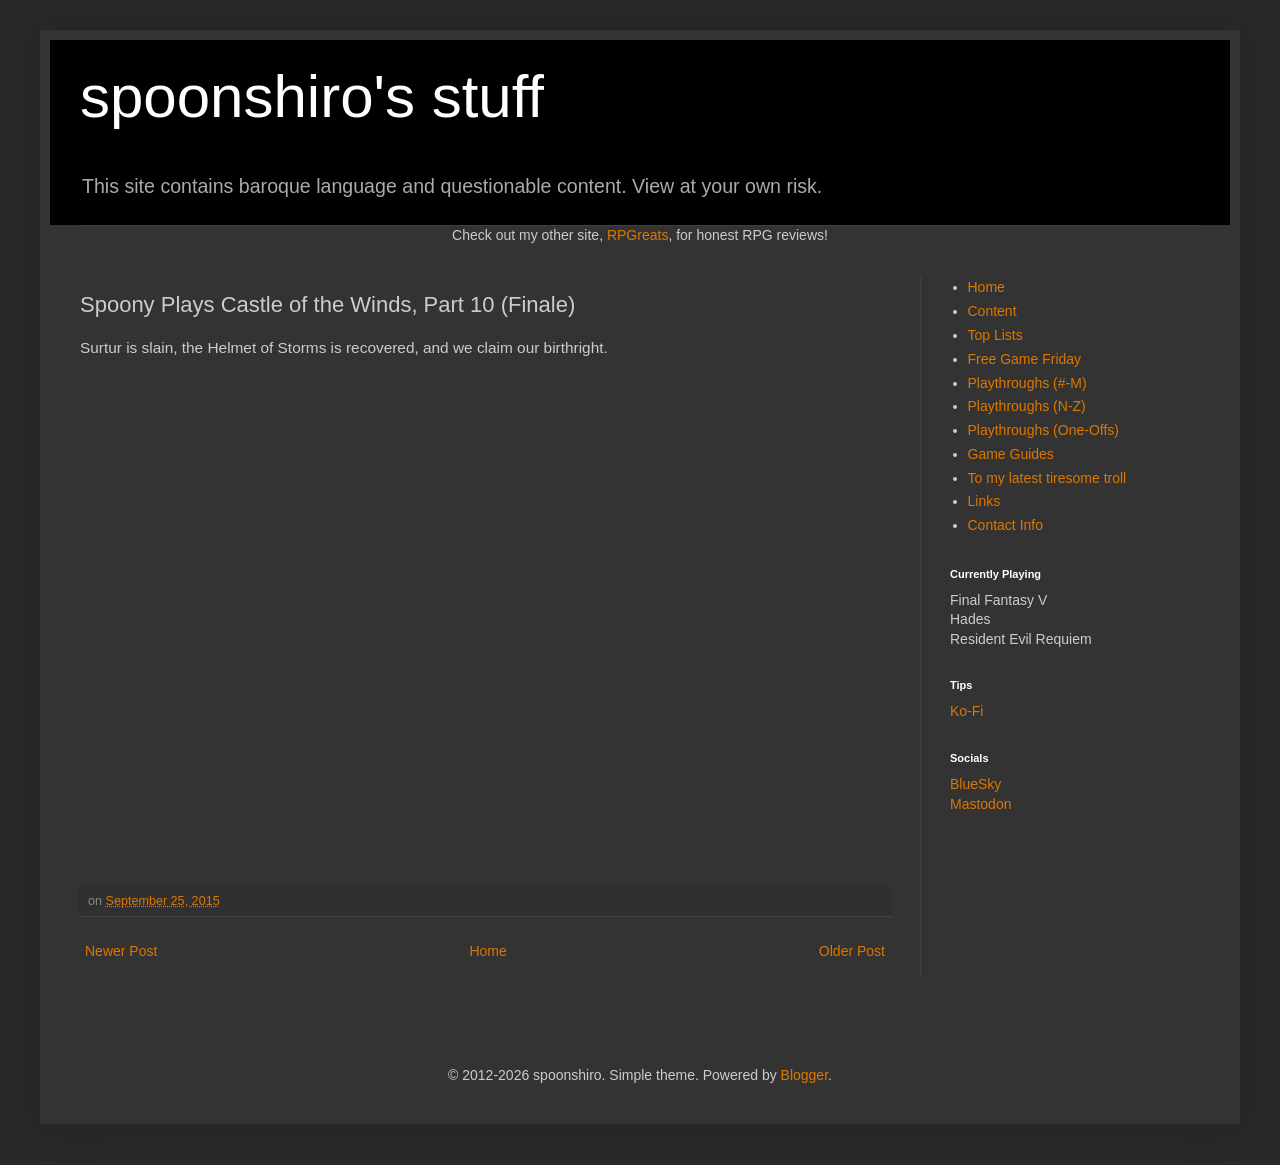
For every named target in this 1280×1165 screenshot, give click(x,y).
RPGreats (637, 235)
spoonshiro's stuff (312, 96)
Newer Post (121, 951)
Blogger (804, 1075)
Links (984, 501)
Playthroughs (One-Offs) (1043, 430)
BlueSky (975, 784)
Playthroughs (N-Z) (1027, 406)
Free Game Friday (1025, 359)
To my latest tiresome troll (1047, 478)
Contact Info (1006, 525)
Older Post (852, 951)
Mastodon (980, 804)
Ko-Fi (966, 711)
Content (992, 311)
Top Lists (995, 335)
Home (487, 951)
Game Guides (1011, 454)
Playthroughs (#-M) (1027, 383)
